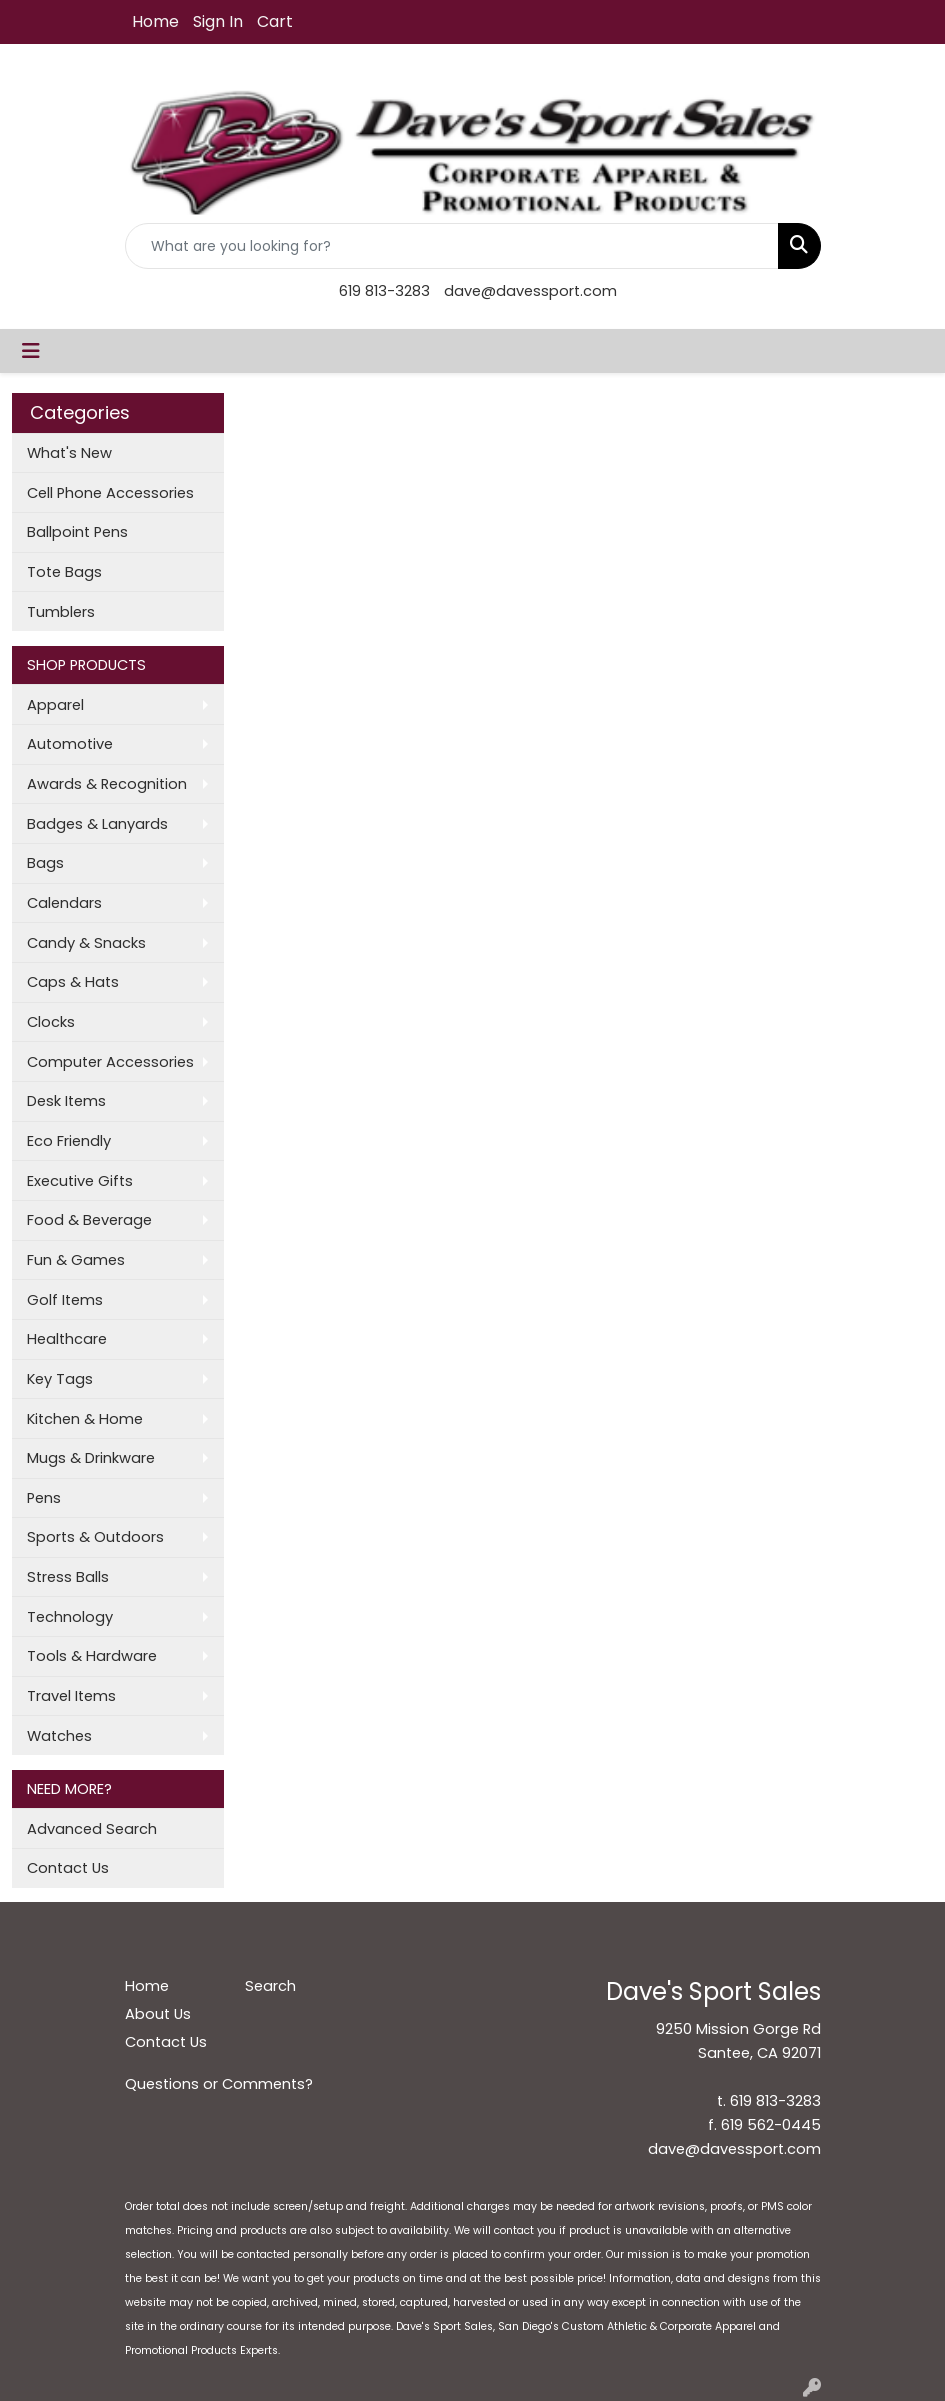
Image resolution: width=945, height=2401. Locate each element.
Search (270, 1986)
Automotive (70, 744)
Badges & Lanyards (97, 824)
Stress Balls (68, 1577)
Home (155, 21)
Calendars (64, 903)
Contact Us (68, 1868)
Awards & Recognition (107, 784)
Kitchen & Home (85, 1419)
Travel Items (71, 1696)
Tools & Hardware (92, 1656)
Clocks (51, 1022)
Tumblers (61, 612)
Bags (45, 863)
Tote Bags (64, 572)
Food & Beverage (89, 1220)
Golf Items (65, 1300)
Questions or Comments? (219, 2084)
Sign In (218, 21)
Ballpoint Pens (77, 532)
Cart (275, 21)
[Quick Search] (452, 246)
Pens (44, 1498)
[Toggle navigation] (31, 351)
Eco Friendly (69, 1141)
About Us (158, 2014)
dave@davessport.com (530, 291)
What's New (69, 453)
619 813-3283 (384, 291)
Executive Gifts (80, 1181)
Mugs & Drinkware (91, 1458)
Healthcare (67, 1339)
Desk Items (66, 1101)
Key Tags (60, 1379)
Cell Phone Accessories (110, 493)
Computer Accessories (110, 1062)
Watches (59, 1736)
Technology (70, 1617)
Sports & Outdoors (95, 1537)
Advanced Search (92, 1829)
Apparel (55, 705)
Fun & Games (76, 1260)
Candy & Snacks (86, 943)
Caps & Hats (73, 982)
